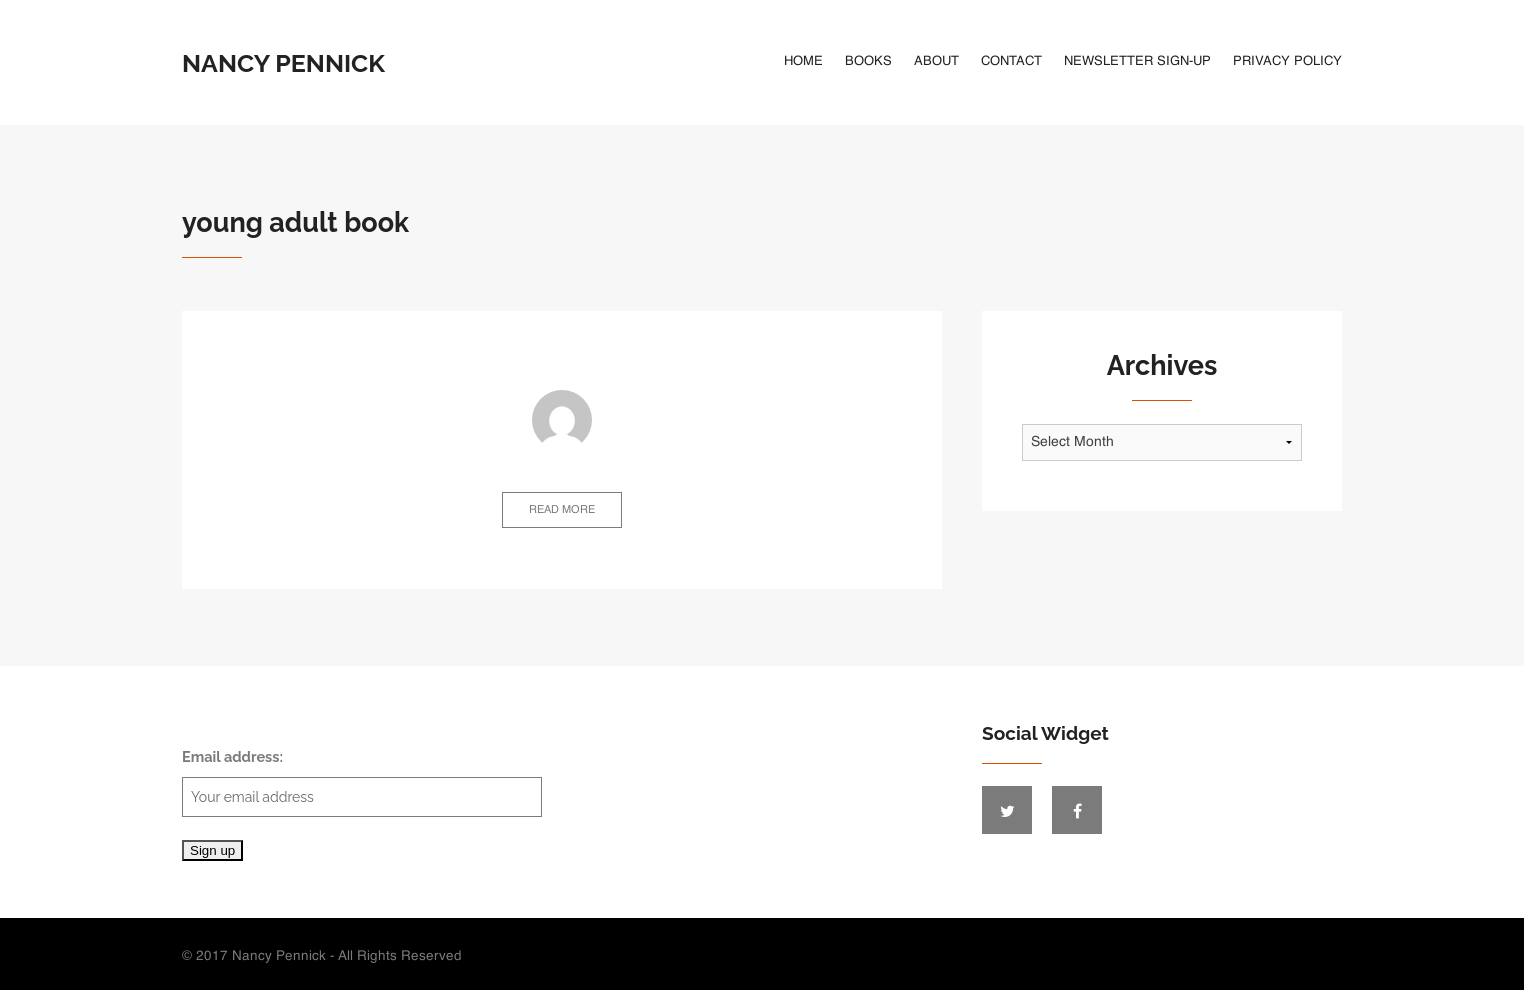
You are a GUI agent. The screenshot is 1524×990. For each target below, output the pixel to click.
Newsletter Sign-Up (1137, 61)
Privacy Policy (1287, 61)
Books (868, 61)
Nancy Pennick (283, 63)
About (936, 61)
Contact (1011, 61)
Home (803, 61)
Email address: (362, 782)
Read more (562, 510)
